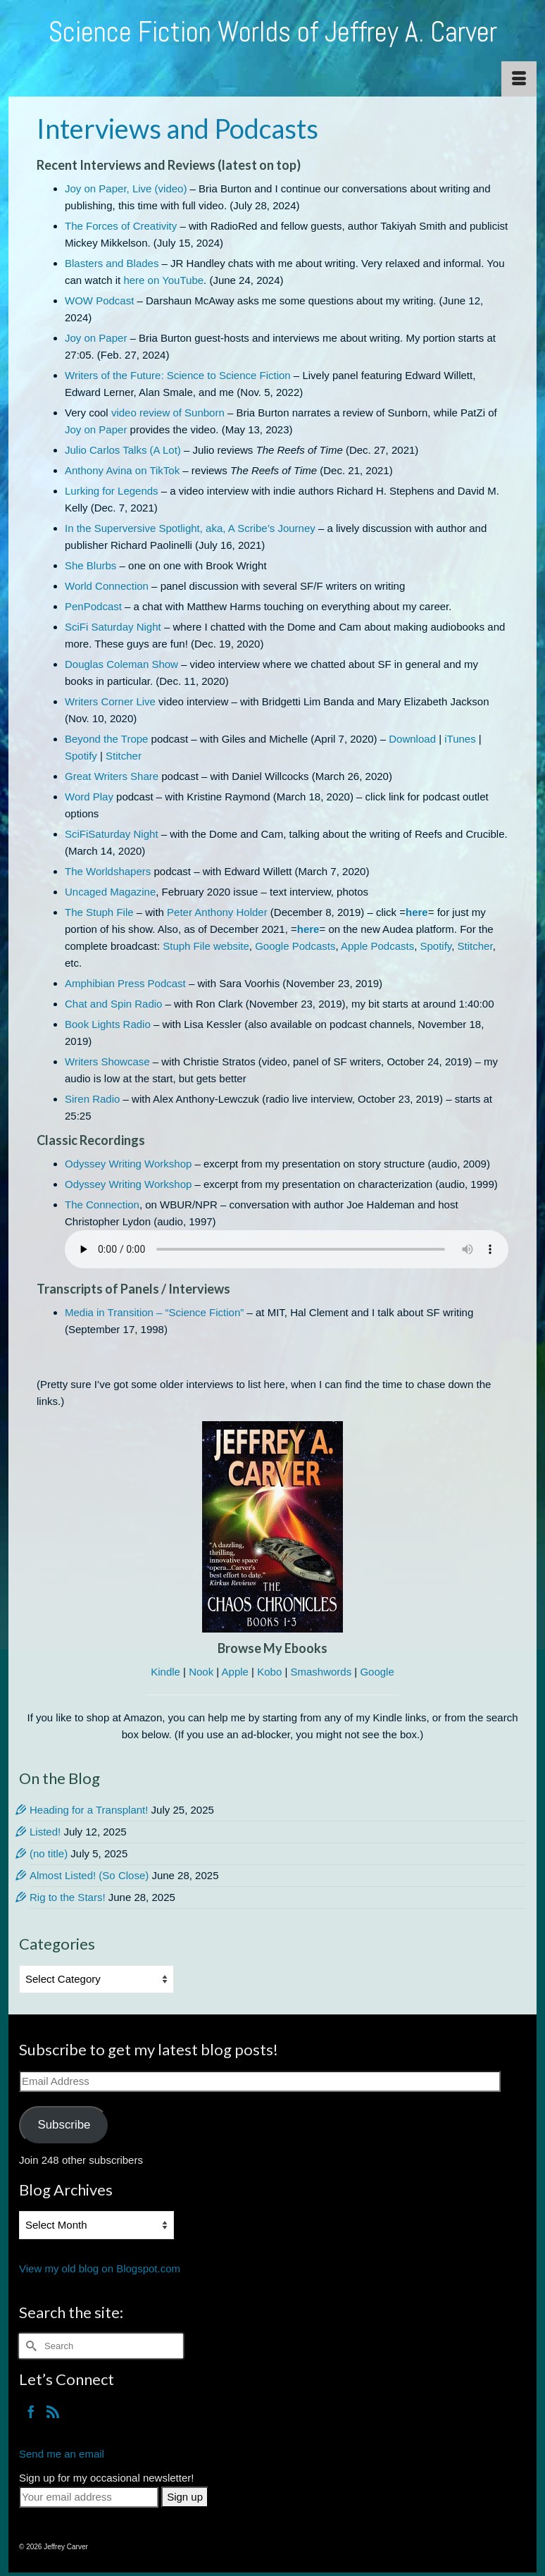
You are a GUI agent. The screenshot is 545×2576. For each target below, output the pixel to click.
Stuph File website (206, 946)
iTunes (459, 739)
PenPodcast (93, 606)
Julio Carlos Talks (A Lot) (123, 450)
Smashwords (320, 1672)
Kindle (165, 1672)
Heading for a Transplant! (89, 1810)
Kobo (269, 1672)
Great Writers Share (111, 776)
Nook (201, 1672)
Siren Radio (92, 1099)
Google (377, 1672)
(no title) (49, 1853)
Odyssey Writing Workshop (128, 1164)
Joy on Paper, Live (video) (126, 188)
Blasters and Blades (111, 263)
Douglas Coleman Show (121, 664)
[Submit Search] (29, 2346)
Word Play (89, 797)
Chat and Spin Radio (113, 1004)
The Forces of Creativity (121, 226)
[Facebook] (31, 2411)
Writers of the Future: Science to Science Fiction (178, 375)
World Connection (107, 586)
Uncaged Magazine (110, 892)
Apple (235, 1672)
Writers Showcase (107, 1061)
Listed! (45, 1832)
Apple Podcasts (377, 946)
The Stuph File (99, 912)
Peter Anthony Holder (217, 912)
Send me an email (61, 2454)
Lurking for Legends (111, 491)
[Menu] (519, 79)
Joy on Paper (96, 338)
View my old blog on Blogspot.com (99, 2268)
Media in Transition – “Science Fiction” (154, 1312)
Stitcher (124, 756)
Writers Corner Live (110, 701)
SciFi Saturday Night (113, 627)
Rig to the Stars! (68, 1897)
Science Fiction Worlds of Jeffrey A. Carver (273, 32)
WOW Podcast (99, 300)
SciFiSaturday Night (111, 834)
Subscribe (63, 2124)
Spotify (81, 756)
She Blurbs (90, 565)
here (417, 912)
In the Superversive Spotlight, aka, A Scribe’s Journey (190, 528)
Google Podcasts (295, 946)
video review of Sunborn (168, 413)
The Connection (102, 1204)
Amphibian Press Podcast (125, 983)
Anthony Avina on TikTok (122, 470)
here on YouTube (163, 280)
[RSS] (53, 2411)
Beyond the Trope (106, 739)
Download (412, 739)
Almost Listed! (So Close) (89, 1875)
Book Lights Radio (108, 1024)
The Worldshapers (108, 871)
